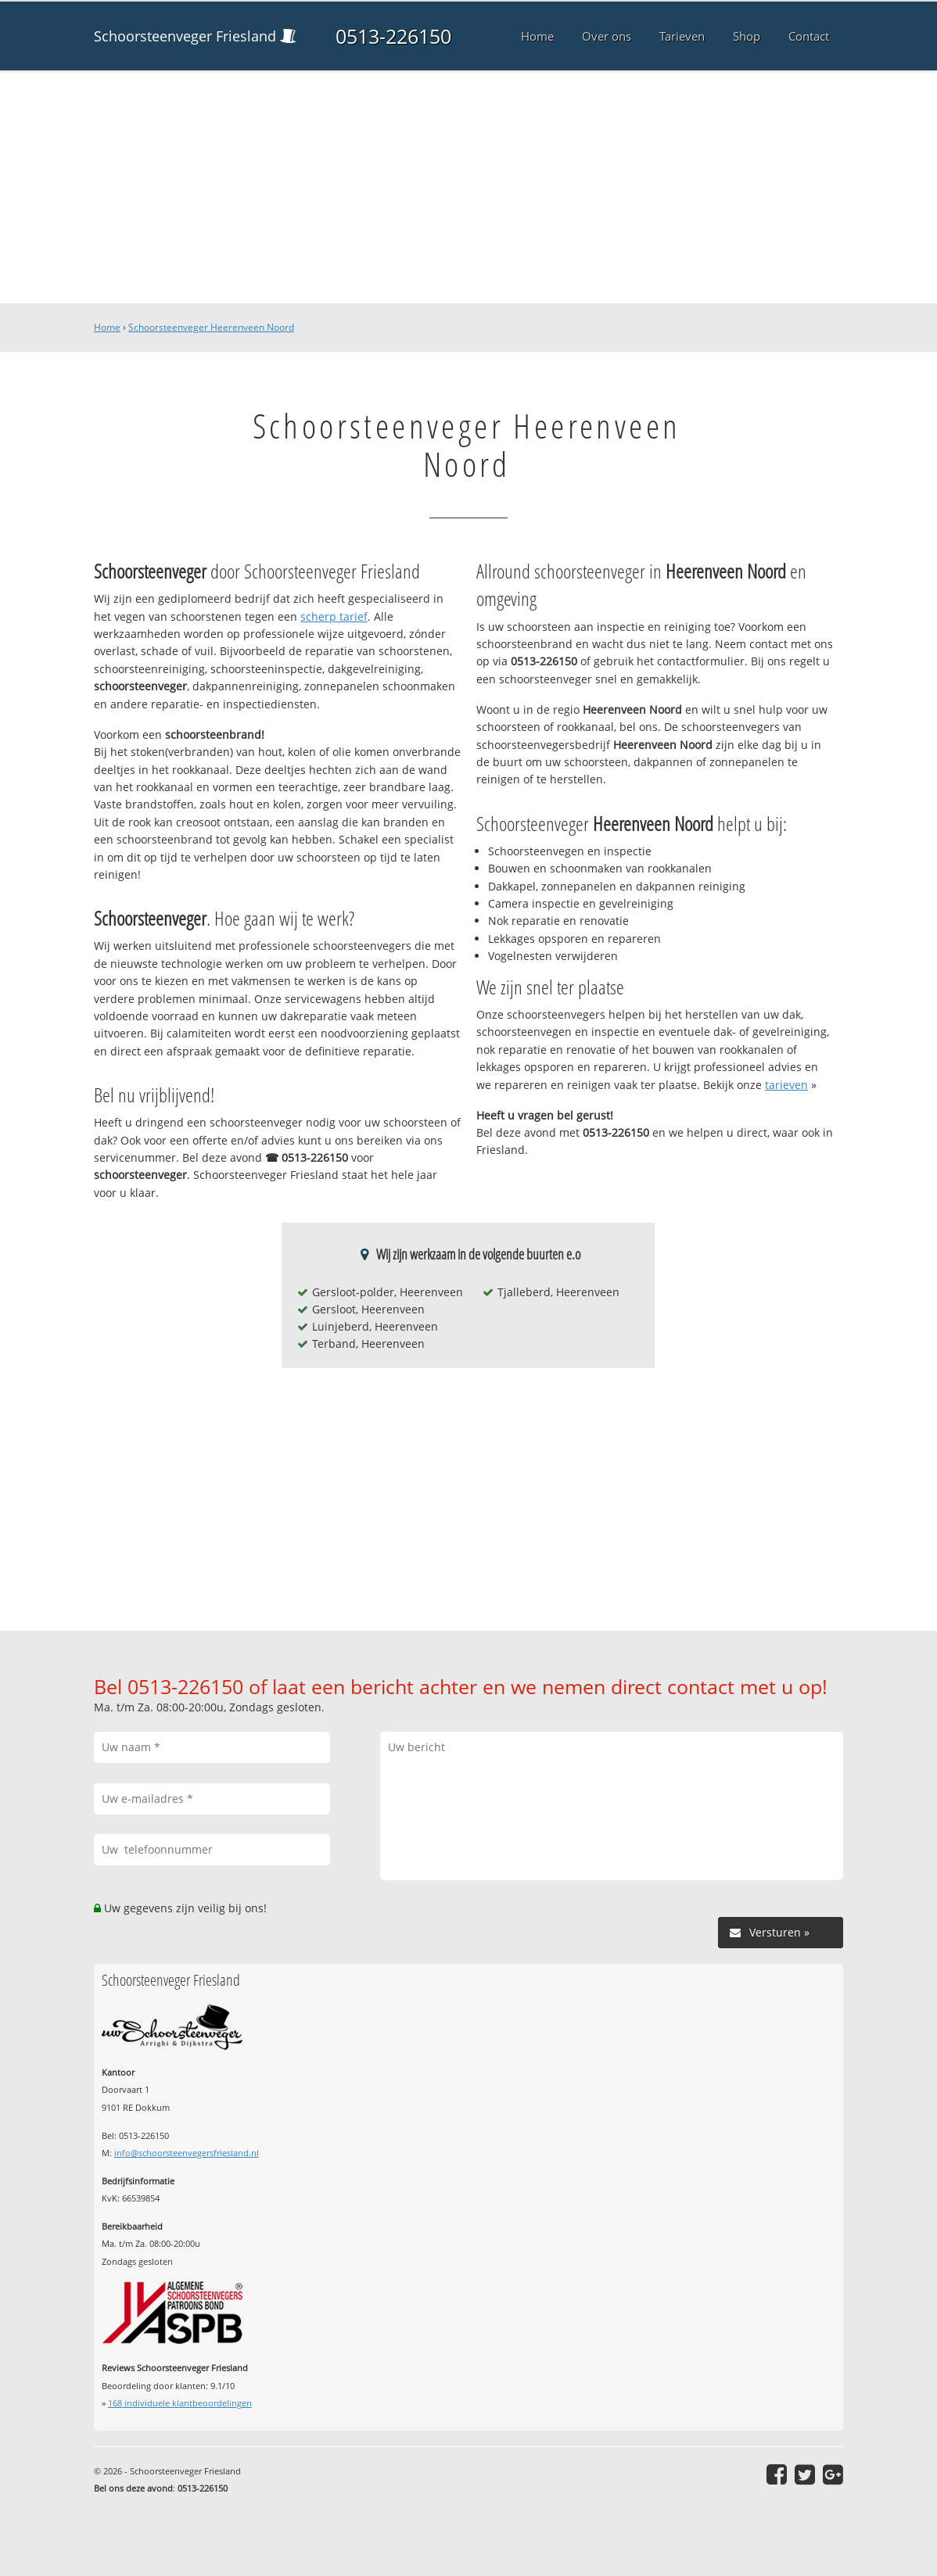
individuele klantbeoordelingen (180, 2403)
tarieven (786, 1084)
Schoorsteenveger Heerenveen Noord (211, 327)
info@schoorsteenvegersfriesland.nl (186, 2153)
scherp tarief (334, 616)
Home (107, 327)
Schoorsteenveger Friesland (185, 36)
